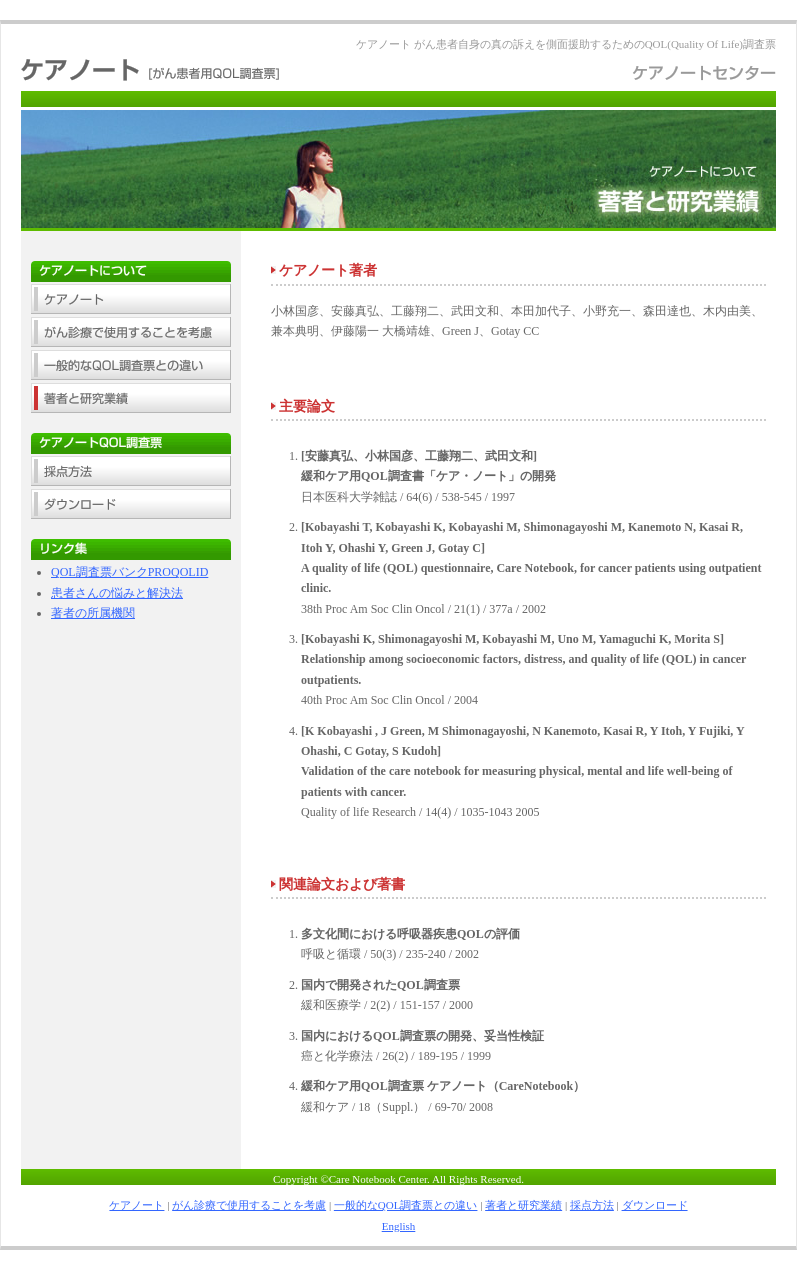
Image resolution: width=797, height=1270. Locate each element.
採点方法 (592, 1205)
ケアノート (136, 1205)
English (399, 1226)
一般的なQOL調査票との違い (406, 1205)
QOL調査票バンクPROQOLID (129, 572)
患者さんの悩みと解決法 (117, 593)
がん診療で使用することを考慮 (249, 1205)
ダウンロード (655, 1205)
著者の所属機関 (93, 613)
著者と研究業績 (523, 1205)
